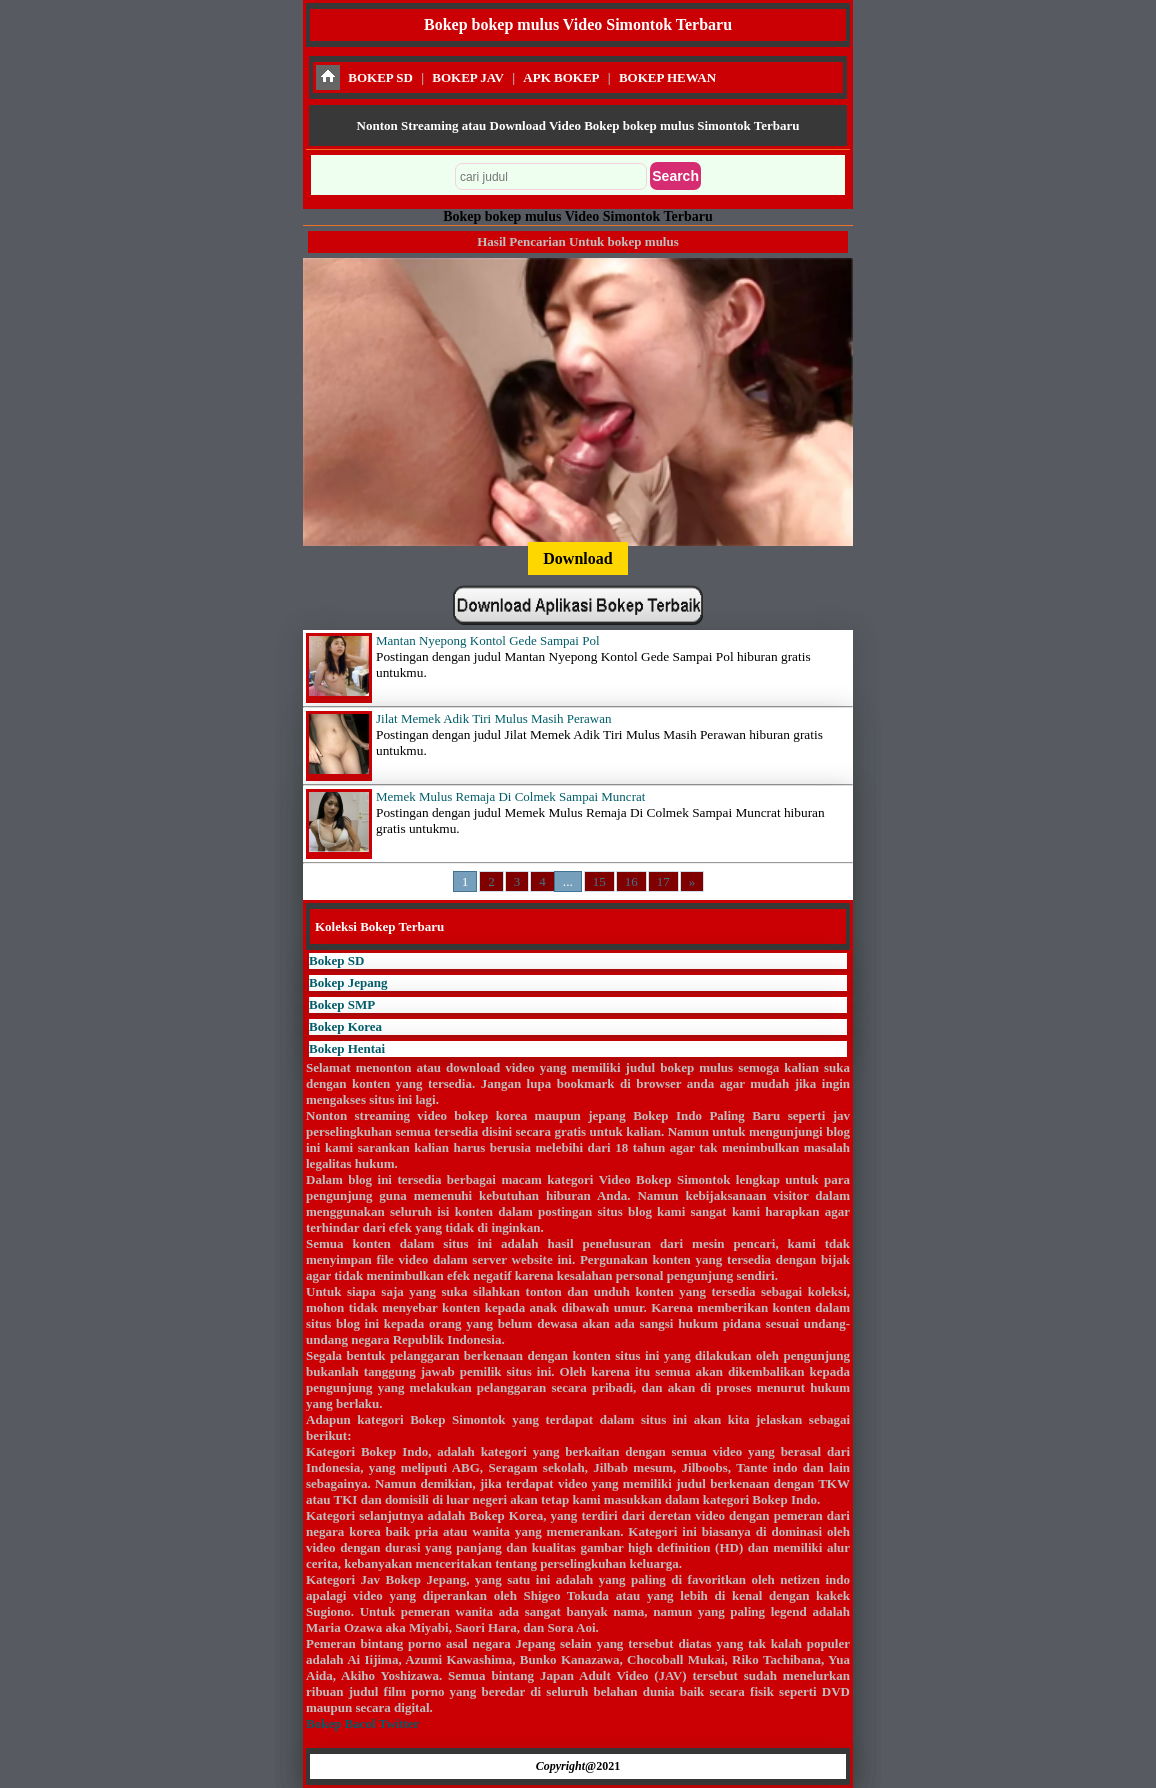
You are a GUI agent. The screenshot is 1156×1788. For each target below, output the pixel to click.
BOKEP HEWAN (667, 77)
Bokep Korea (345, 1026)
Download (577, 558)
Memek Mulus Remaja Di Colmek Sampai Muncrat (510, 796)
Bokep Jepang (348, 982)
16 (631, 881)
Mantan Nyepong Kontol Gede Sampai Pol (488, 640)
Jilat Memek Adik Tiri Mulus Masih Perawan (493, 718)
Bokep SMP (342, 1004)
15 (599, 881)
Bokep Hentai (347, 1048)
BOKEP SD (380, 77)
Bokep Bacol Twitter (362, 1723)
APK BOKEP (561, 77)
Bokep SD (336, 960)
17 (663, 881)
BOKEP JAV (468, 77)
